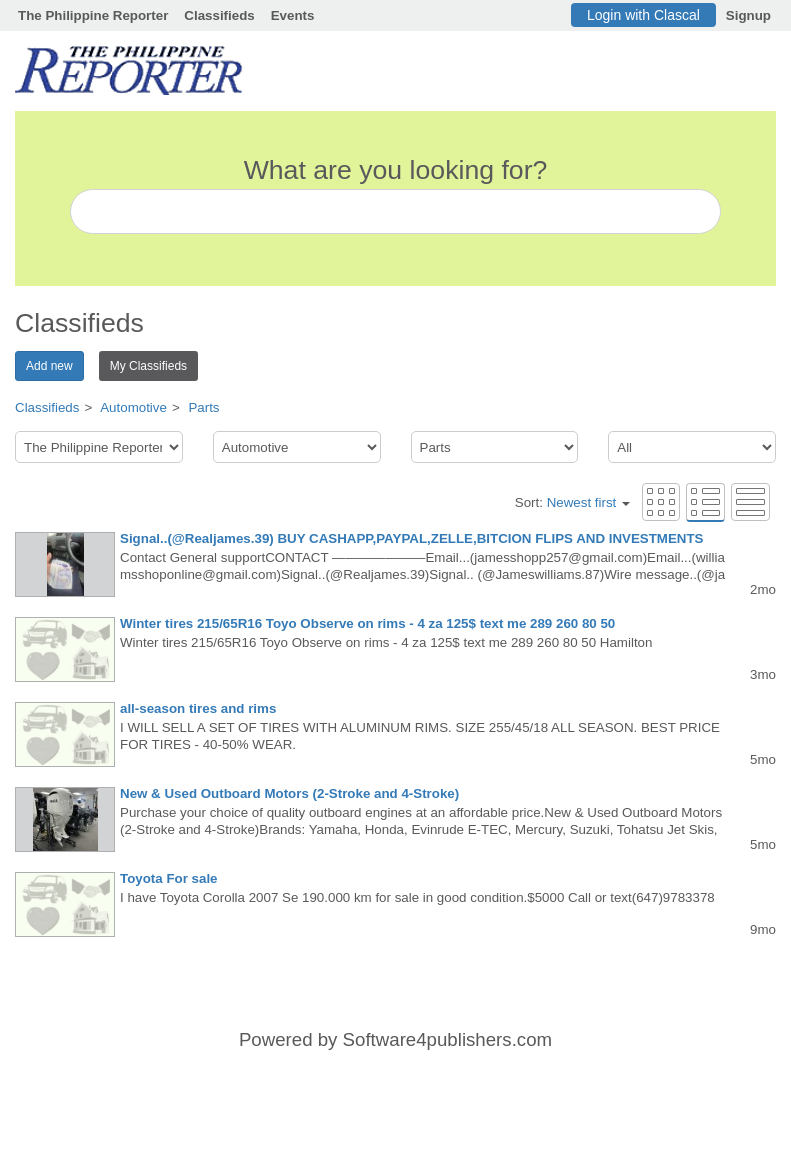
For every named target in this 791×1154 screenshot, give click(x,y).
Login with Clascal (643, 15)
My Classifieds (148, 366)
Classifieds (219, 15)
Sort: (572, 502)
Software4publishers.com (447, 1039)
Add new (49, 366)
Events (293, 15)
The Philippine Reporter (93, 15)
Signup (748, 15)
